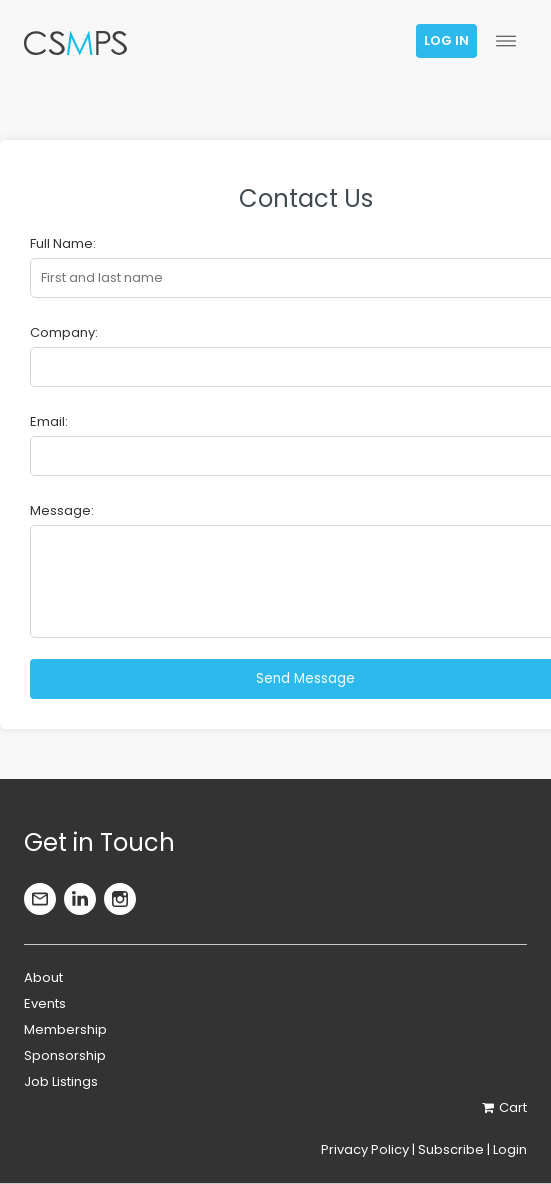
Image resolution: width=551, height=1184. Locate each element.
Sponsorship (65, 1055)
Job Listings (61, 1081)
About (43, 977)
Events (45, 1003)
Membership (65, 1029)
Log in (446, 40)
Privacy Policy (365, 1149)
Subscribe (451, 1149)
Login (510, 1149)
